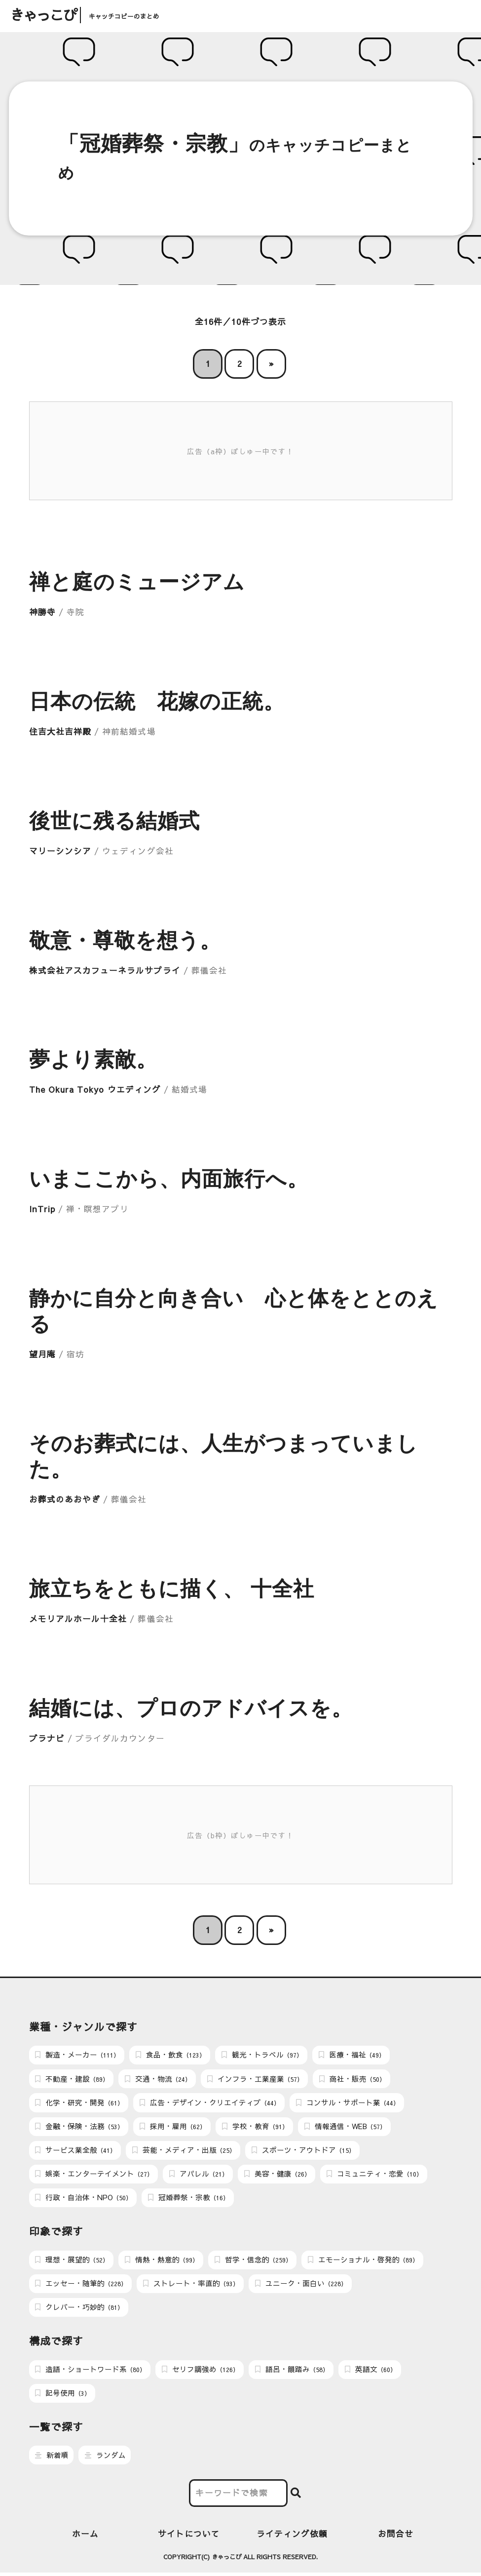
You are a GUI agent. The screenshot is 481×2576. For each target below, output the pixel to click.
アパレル (198, 2175)
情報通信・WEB (345, 2127)
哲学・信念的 (253, 2262)
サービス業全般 (75, 2151)
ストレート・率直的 (191, 2286)
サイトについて (189, 2537)
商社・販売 (352, 2079)
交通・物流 (158, 2079)
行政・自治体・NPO (83, 2199)
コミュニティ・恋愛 (374, 2175)
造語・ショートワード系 (90, 2372)
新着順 (52, 2458)
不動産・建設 (72, 2079)
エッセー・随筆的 (81, 2286)
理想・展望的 (72, 2262)
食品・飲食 (170, 2055)
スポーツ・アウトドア (303, 2151)
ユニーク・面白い (301, 2286)
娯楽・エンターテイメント (94, 2175)
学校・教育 (255, 2127)
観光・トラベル (262, 2055)
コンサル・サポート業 (347, 2103)
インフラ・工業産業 (255, 2079)
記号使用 (62, 2396)
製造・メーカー (77, 2055)
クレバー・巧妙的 (79, 2310)
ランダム (105, 2458)
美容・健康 (277, 2175)
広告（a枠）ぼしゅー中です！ (241, 451)
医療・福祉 (352, 2055)
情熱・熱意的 (161, 2262)
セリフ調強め (200, 2372)
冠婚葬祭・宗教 (188, 2199)
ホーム (85, 2537)
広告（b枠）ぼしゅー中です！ (241, 1835)
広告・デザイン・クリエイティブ (210, 2103)
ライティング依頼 (292, 2537)
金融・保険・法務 (79, 2127)
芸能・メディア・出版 (183, 2151)
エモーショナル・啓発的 (363, 2262)
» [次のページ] (271, 363)
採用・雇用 (173, 2127)
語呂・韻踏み (292, 2372)
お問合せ (395, 2537)
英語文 (370, 2372)
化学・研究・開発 (79, 2103)
